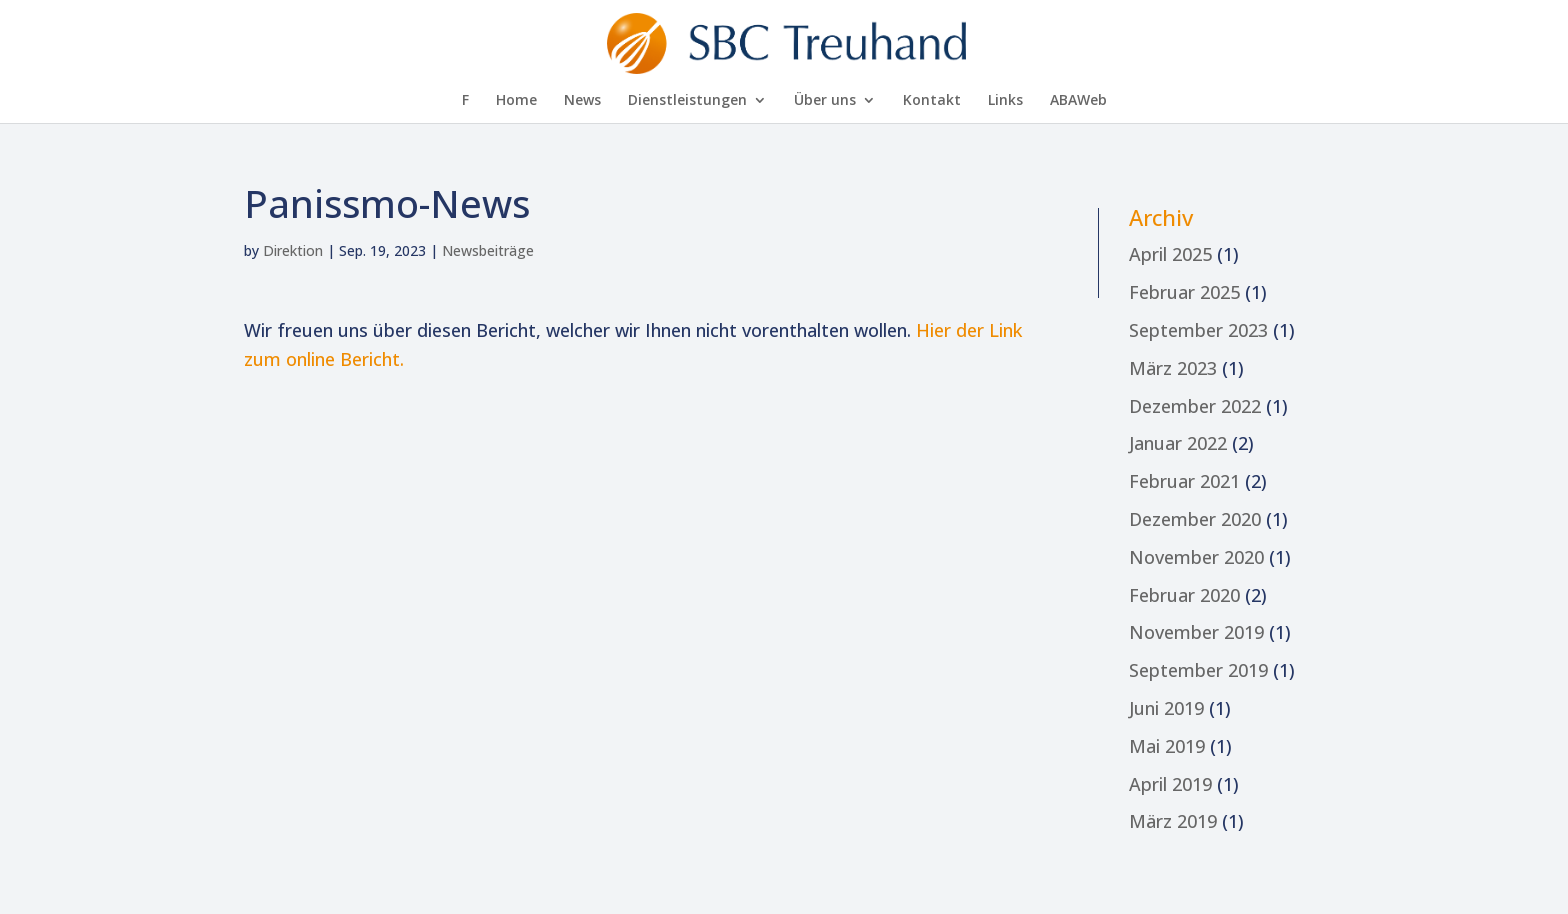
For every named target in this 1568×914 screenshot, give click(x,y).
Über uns (825, 101)
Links (1005, 101)
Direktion (293, 250)
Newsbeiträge (488, 250)
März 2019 (1173, 821)
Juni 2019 (1166, 708)
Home (516, 101)
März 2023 (1173, 368)
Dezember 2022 (1195, 406)
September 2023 (1198, 330)
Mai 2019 (1167, 746)
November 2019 (1196, 632)
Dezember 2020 (1195, 519)
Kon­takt (932, 101)
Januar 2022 (1178, 443)
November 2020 (1196, 557)
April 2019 (1170, 784)
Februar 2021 (1184, 481)
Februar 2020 (1184, 595)
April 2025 (1170, 254)
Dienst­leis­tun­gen (687, 101)
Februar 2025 (1184, 292)
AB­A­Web (1078, 101)
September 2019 (1198, 670)
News (582, 101)
